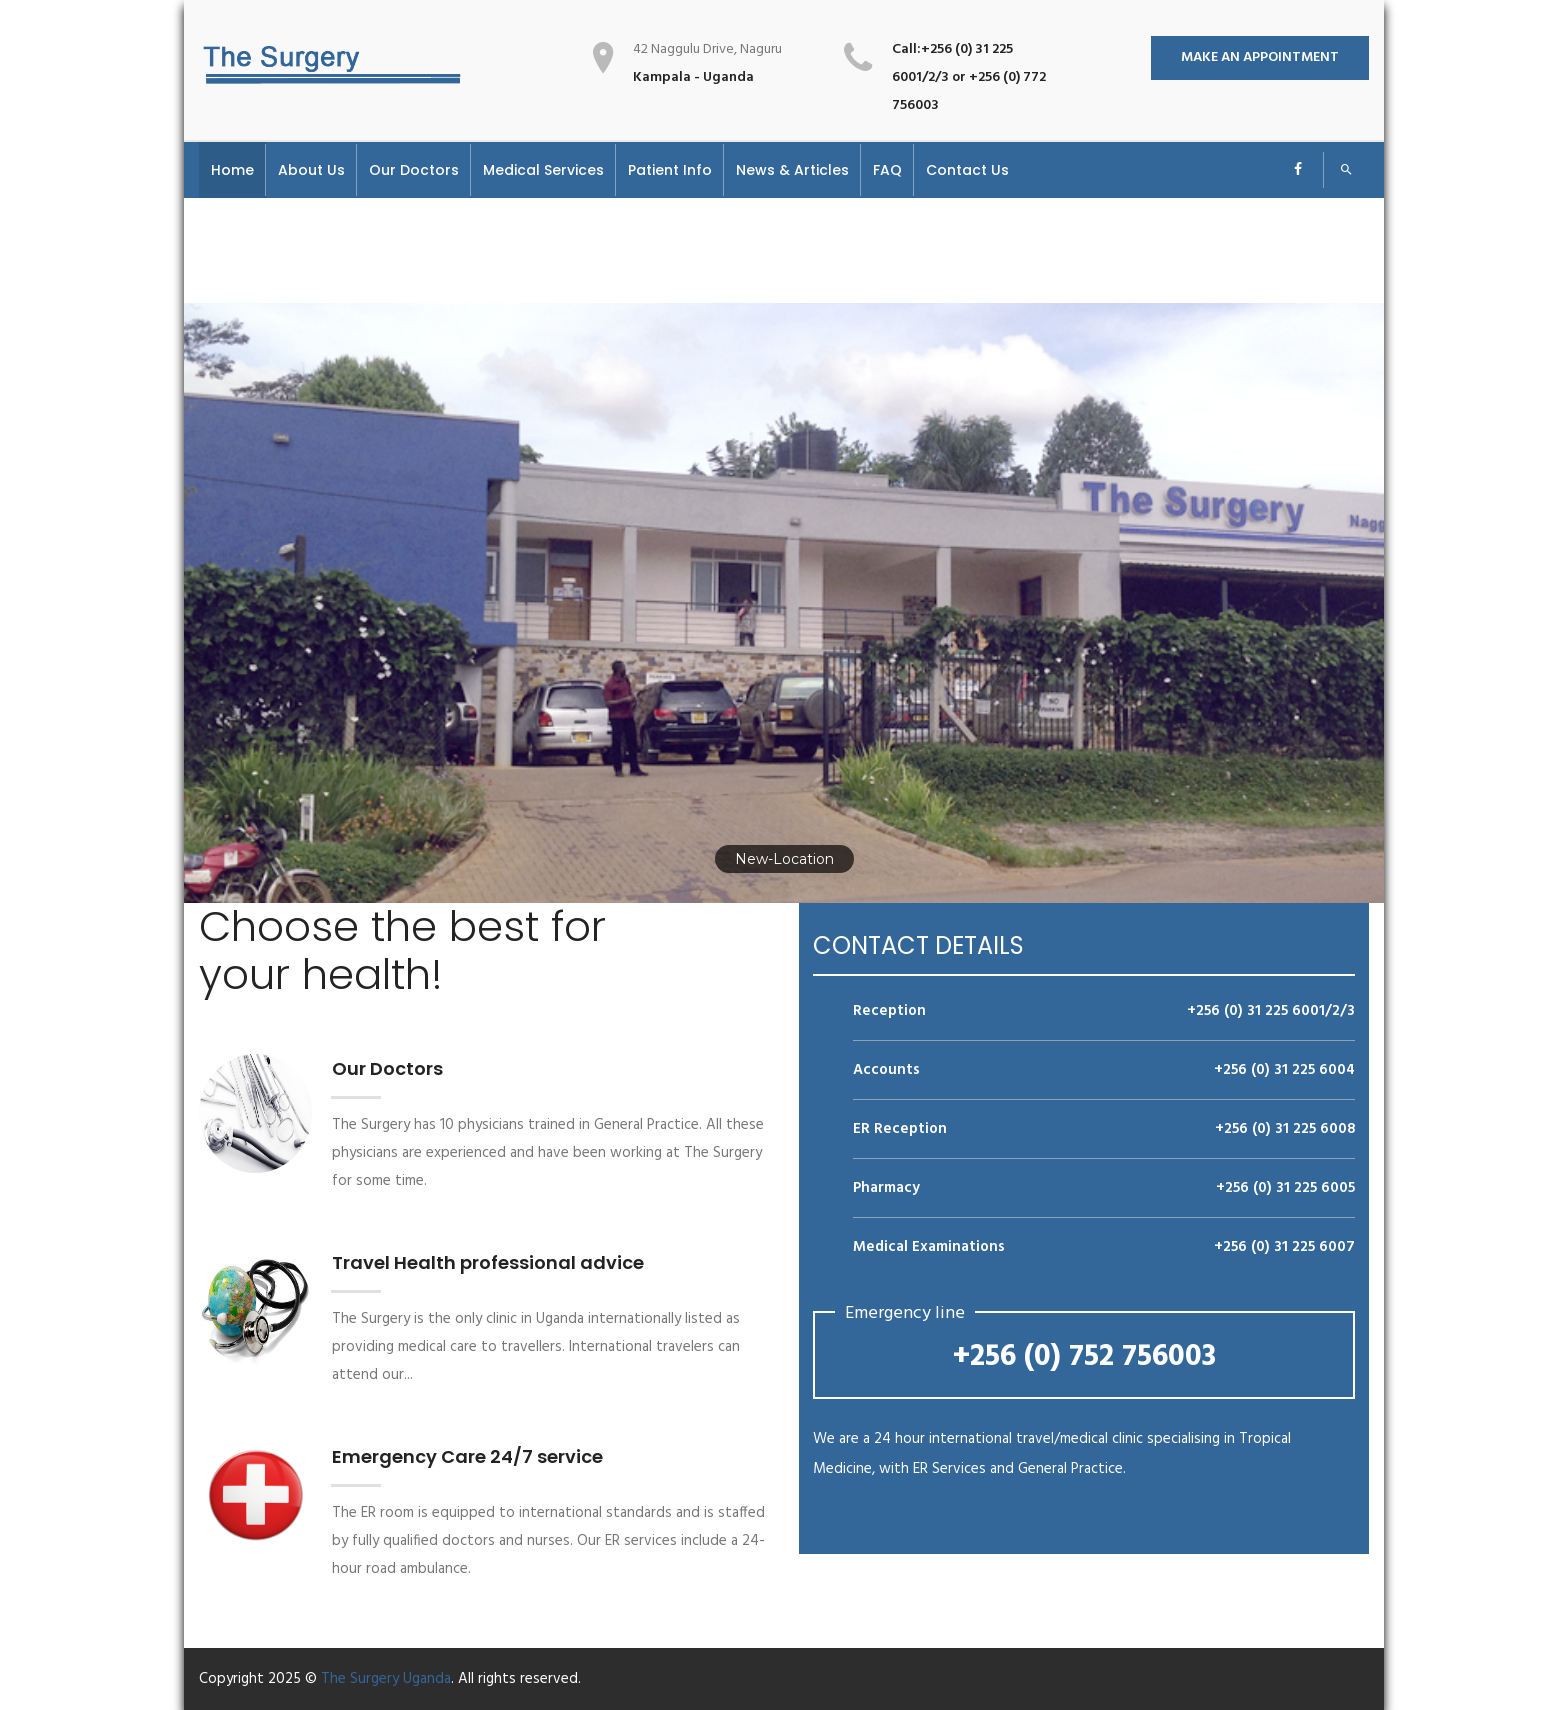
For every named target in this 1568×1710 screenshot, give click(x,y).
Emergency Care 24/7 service (467, 1456)
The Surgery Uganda (386, 1679)
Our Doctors (387, 1068)
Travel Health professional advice (488, 1262)
